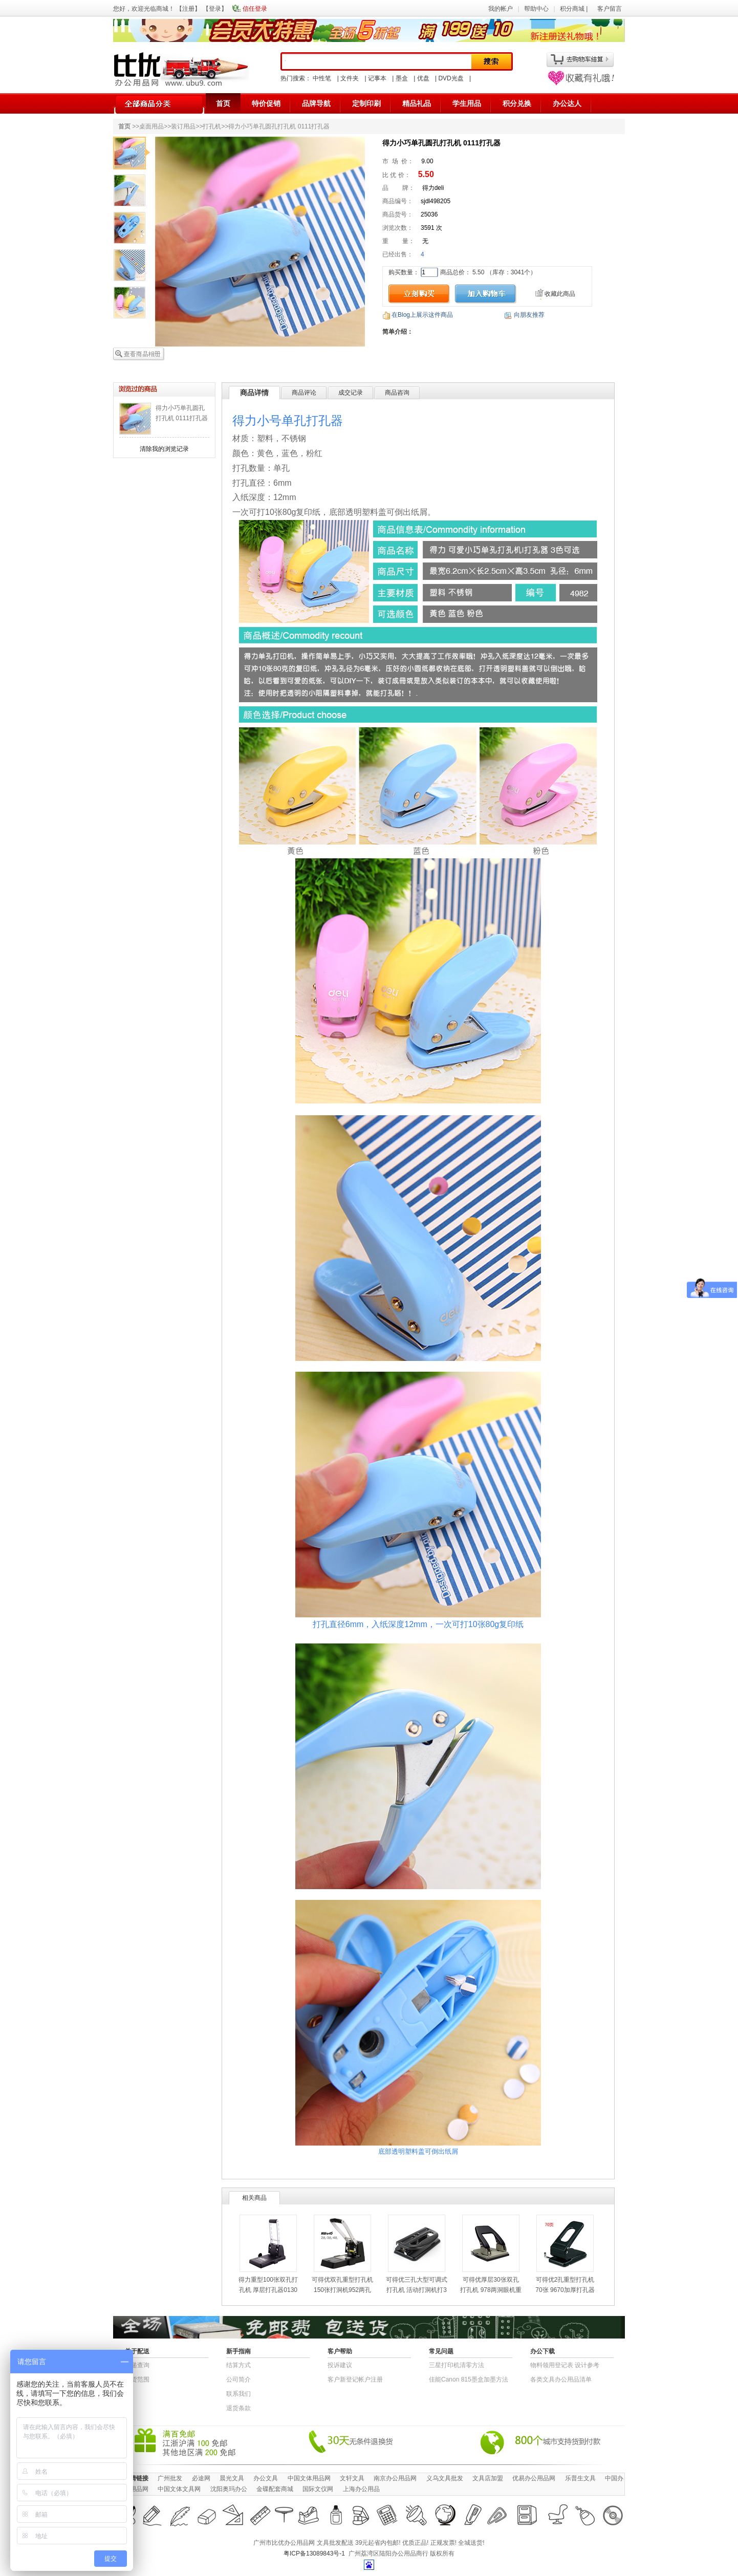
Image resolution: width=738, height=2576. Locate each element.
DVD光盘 (450, 78)
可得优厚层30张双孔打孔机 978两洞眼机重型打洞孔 (490, 2290)
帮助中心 (536, 8)
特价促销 (266, 103)
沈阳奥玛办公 (228, 2489)
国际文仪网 (317, 2489)
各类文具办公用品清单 (561, 2379)
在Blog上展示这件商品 (422, 314)
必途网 (201, 2478)
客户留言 (609, 8)
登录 (215, 8)
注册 (188, 8)
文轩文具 (352, 2478)
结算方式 (238, 2365)
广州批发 (170, 2478)
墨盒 (402, 78)
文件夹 (349, 78)
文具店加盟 (487, 2478)
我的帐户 (500, 8)
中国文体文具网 (179, 2489)
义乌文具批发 (444, 2478)
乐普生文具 (580, 2478)
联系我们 (238, 2393)
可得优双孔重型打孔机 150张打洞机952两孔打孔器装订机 (342, 2290)
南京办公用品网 (395, 2478)
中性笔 (322, 78)
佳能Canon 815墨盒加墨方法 (468, 2379)
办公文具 (265, 2478)
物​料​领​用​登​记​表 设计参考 (564, 2365)
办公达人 (567, 103)
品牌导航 (316, 103)
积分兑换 (517, 103)
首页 (223, 103)
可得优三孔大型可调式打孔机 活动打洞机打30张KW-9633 (416, 2290)
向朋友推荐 (529, 314)
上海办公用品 (361, 2489)
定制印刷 (366, 103)
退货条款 (238, 2408)
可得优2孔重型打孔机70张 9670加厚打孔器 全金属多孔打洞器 (564, 2290)
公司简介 (238, 2379)
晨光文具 (232, 2478)
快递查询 (137, 2365)
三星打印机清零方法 (456, 2365)
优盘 (423, 78)
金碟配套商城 (274, 2489)
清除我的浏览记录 (164, 448)
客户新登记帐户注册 (355, 2379)
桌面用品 (151, 126)
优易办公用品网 (533, 2478)
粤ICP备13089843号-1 (314, 2553)
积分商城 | (575, 8)
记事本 (377, 78)
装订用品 (183, 126)
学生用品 (466, 103)
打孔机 (212, 126)
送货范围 (137, 2379)
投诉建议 (340, 2365)
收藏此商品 (560, 293)
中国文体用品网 (309, 2478)
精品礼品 (416, 103)
